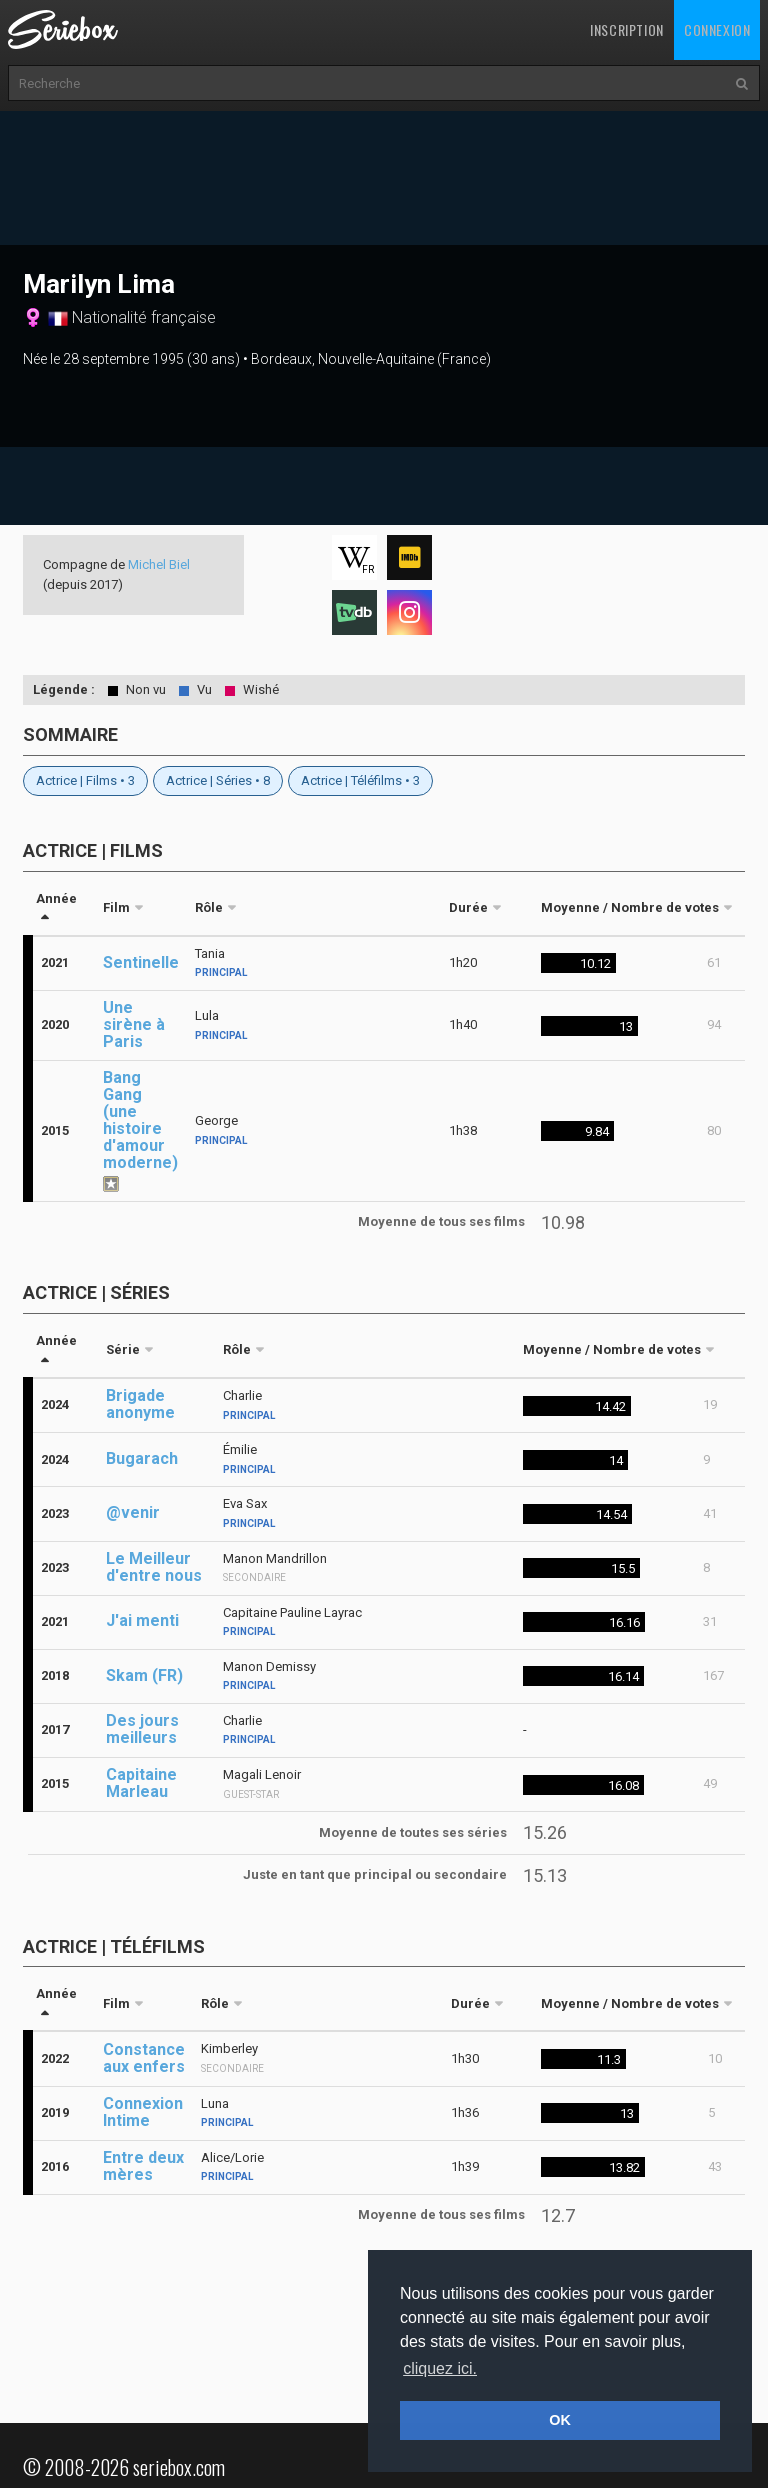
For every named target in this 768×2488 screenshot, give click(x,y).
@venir (133, 1512)
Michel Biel (159, 564)
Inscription (627, 29)
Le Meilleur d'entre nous (154, 1567)
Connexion (717, 29)
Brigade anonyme (140, 1404)
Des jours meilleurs (142, 1729)
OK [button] (560, 2420)
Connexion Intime (143, 2112)
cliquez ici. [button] (440, 2368)
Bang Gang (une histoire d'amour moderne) (140, 1120)
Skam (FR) (144, 1675)
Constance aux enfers (144, 2058)
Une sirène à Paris (134, 1024)
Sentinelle (141, 962)
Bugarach (142, 1458)
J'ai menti (142, 1620)
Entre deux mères (143, 2166)
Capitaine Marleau (141, 1783)
